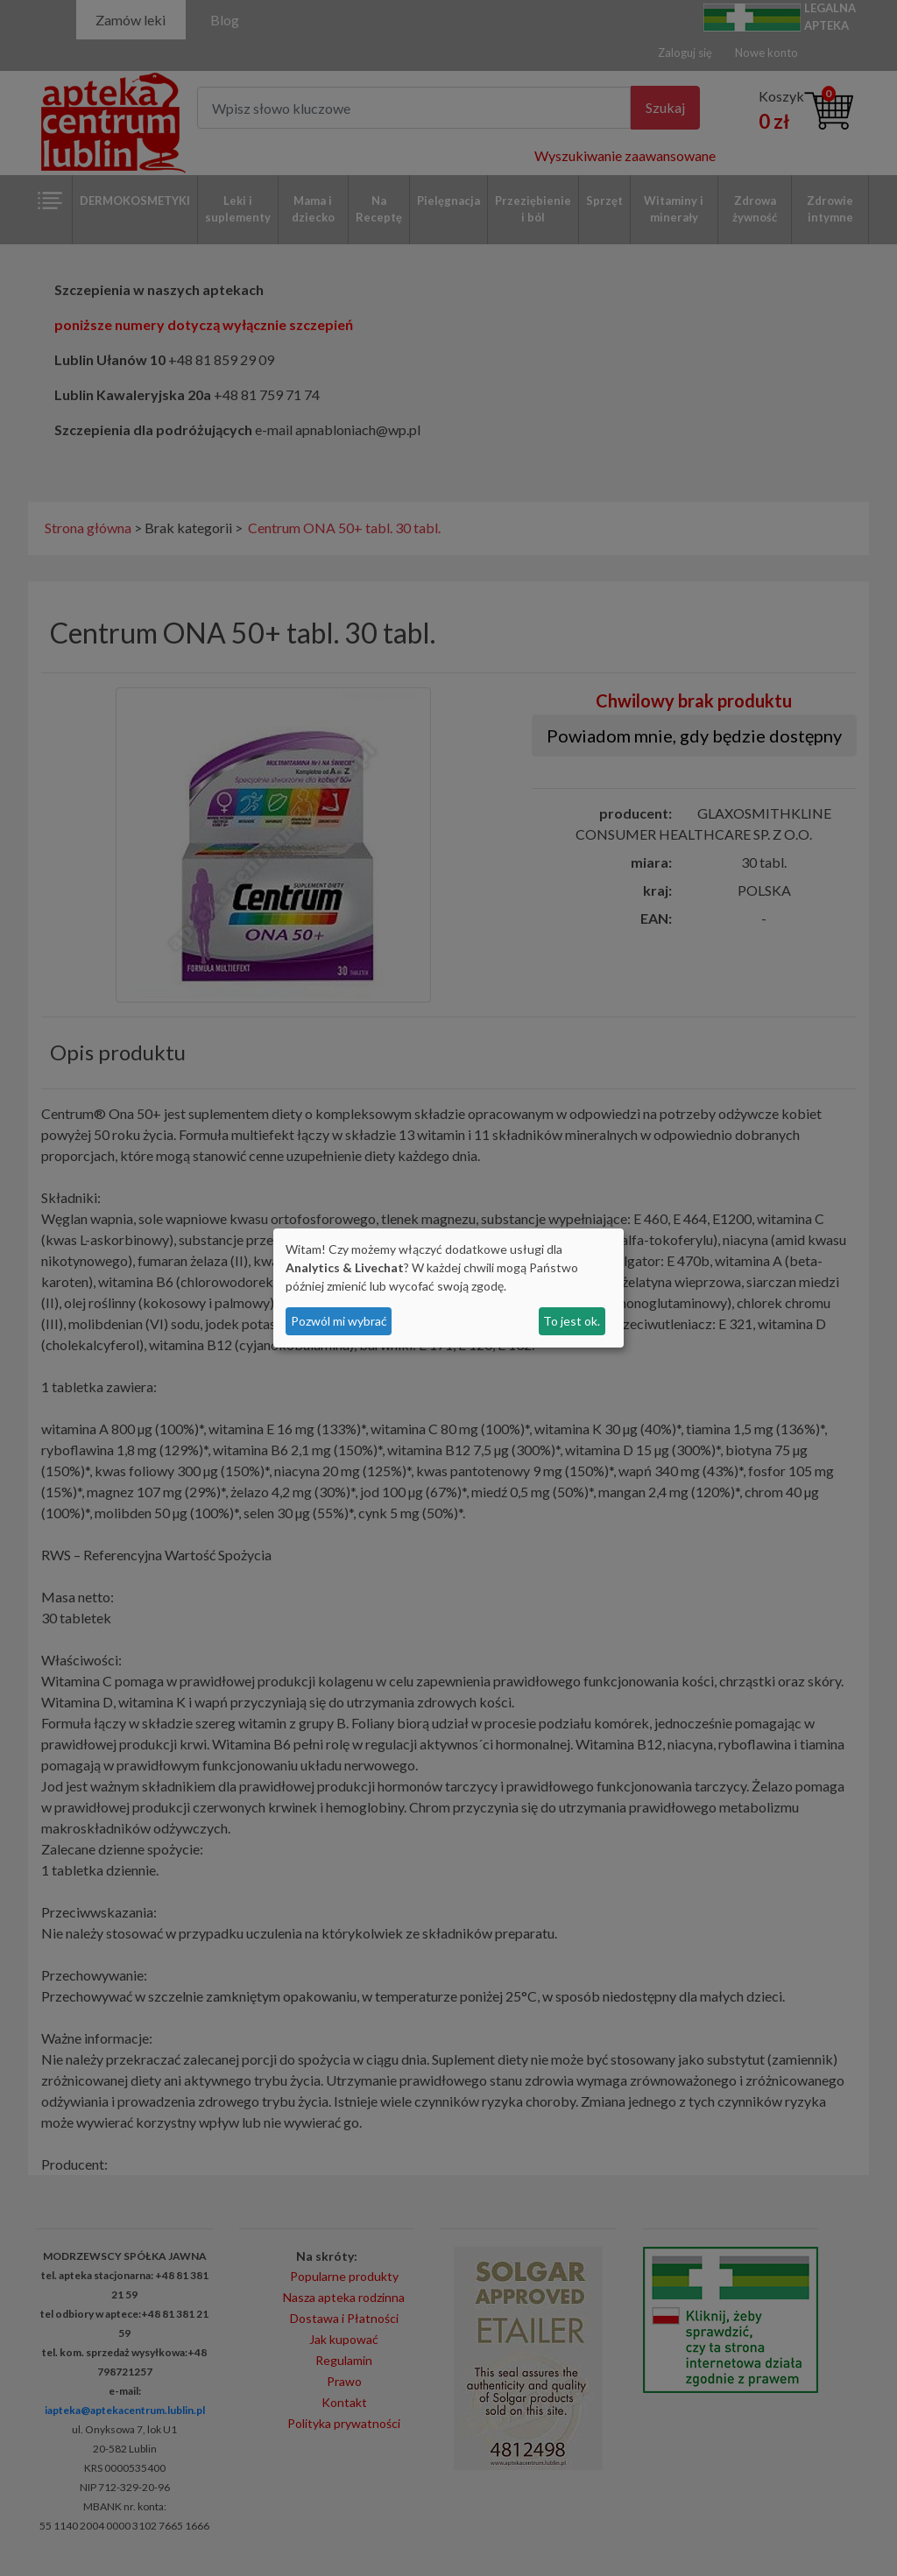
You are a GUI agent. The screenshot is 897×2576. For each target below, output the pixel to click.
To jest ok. (571, 1320)
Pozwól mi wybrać (339, 1320)
